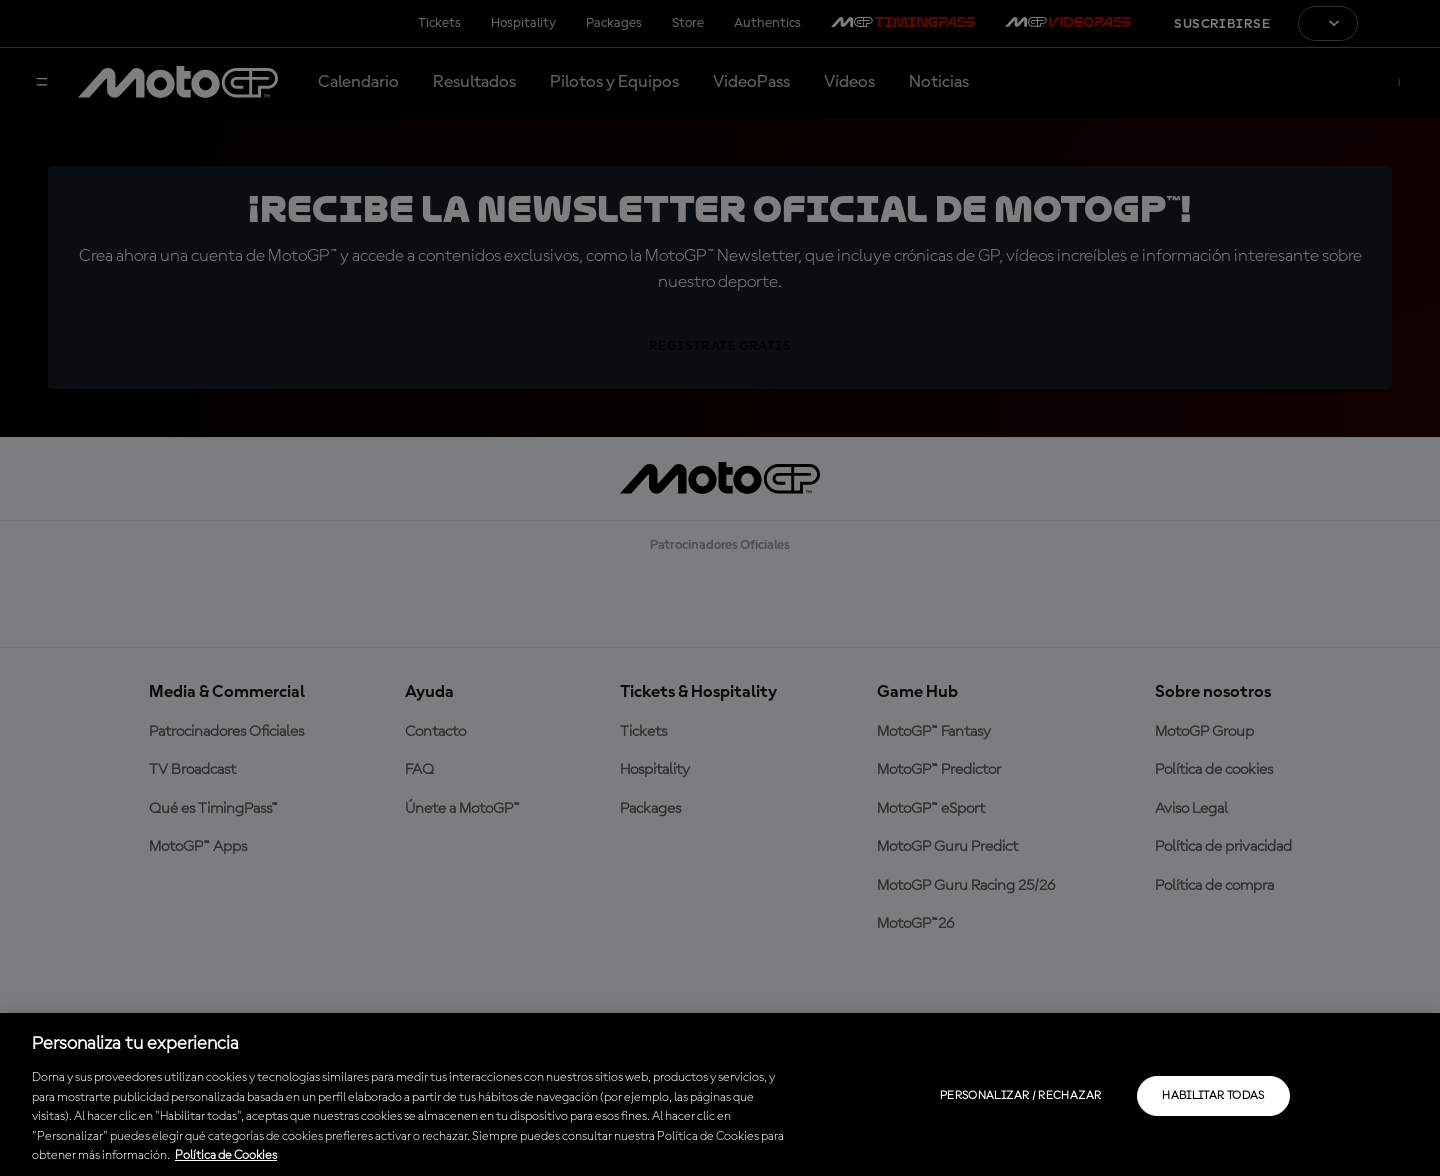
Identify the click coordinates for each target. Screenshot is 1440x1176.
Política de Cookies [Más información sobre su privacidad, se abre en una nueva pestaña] (226, 1155)
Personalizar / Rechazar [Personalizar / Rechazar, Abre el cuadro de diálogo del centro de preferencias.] (1020, 1096)
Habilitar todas (1213, 1096)
